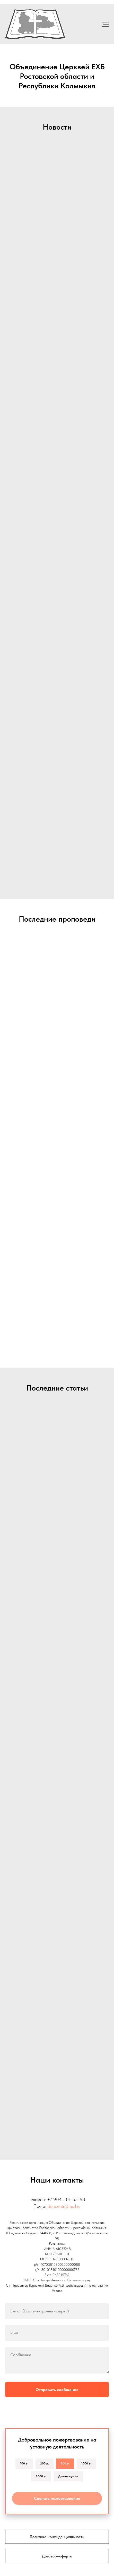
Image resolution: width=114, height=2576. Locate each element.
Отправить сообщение (57, 2389)
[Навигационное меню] (105, 24)
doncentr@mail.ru (64, 2206)
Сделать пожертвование (57, 2498)
